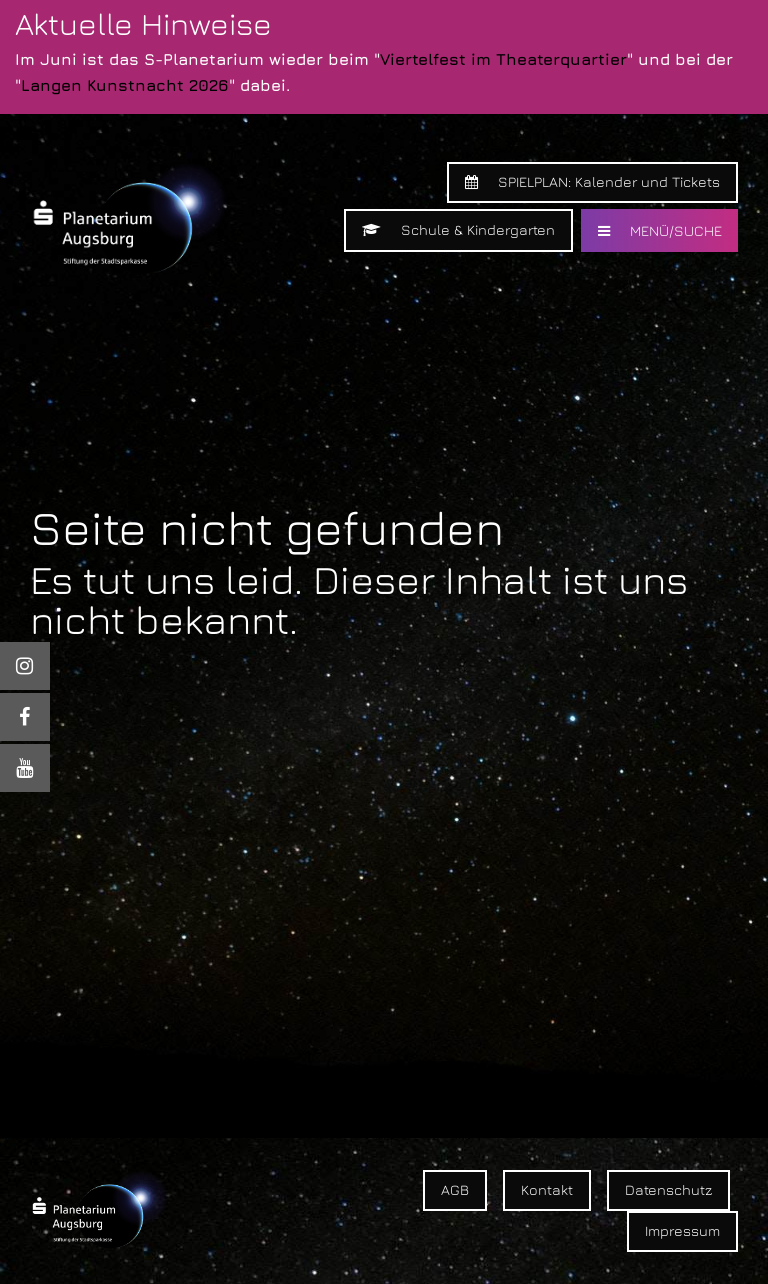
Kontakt (547, 1189)
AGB (455, 1189)
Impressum (682, 1230)
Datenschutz (668, 1189)
